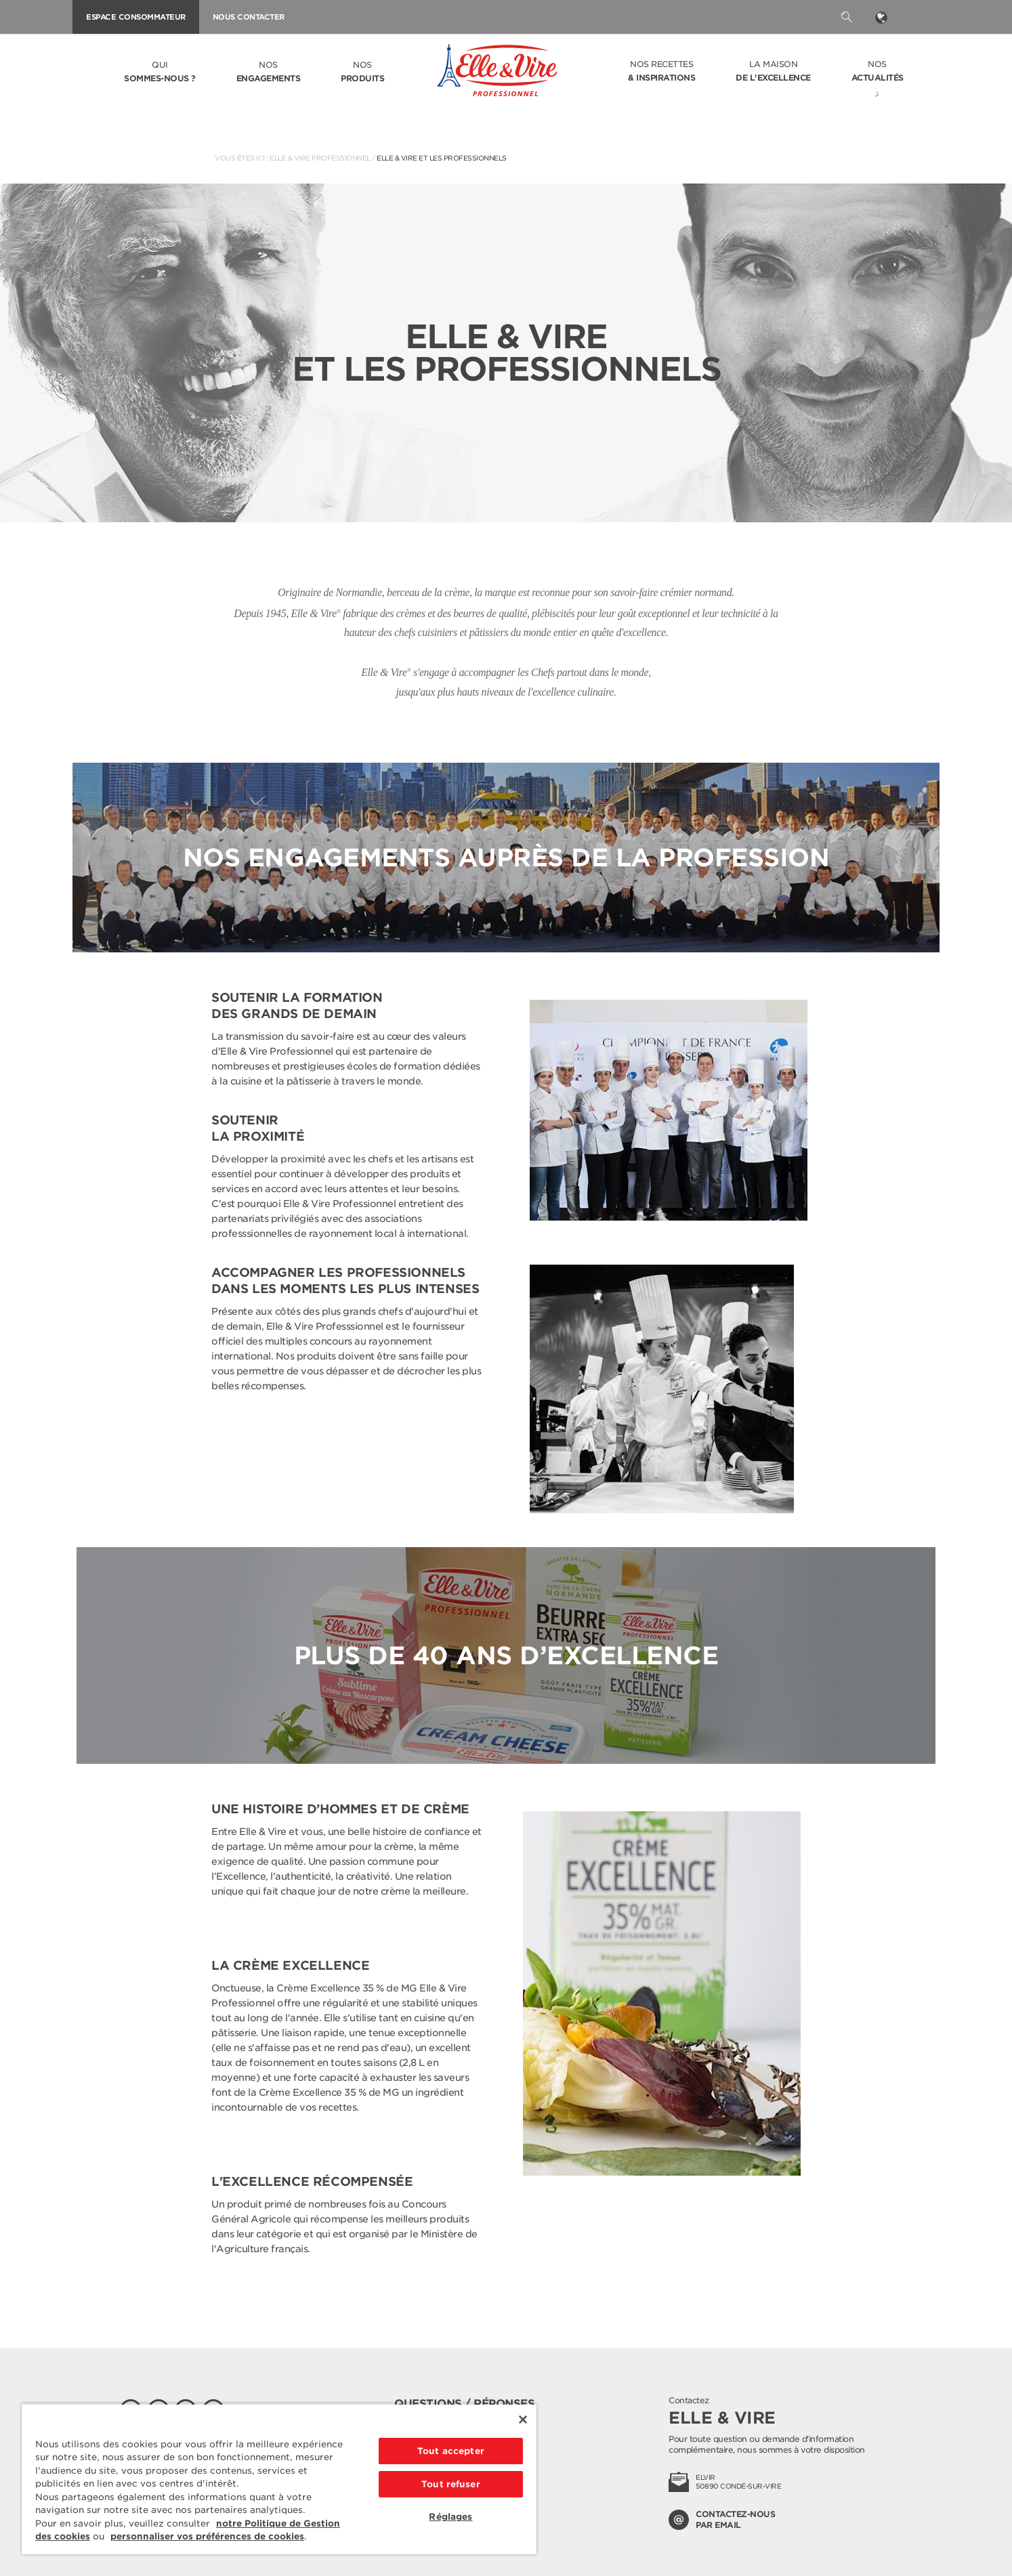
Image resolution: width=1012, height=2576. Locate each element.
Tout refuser (450, 2484)
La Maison (773, 72)
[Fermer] (523, 2419)
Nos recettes (661, 72)
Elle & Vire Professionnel (320, 158)
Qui (160, 72)
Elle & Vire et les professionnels (442, 158)
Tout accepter (450, 2451)
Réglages (450, 2517)
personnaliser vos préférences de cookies (207, 2536)
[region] (279, 2478)
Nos (268, 72)
